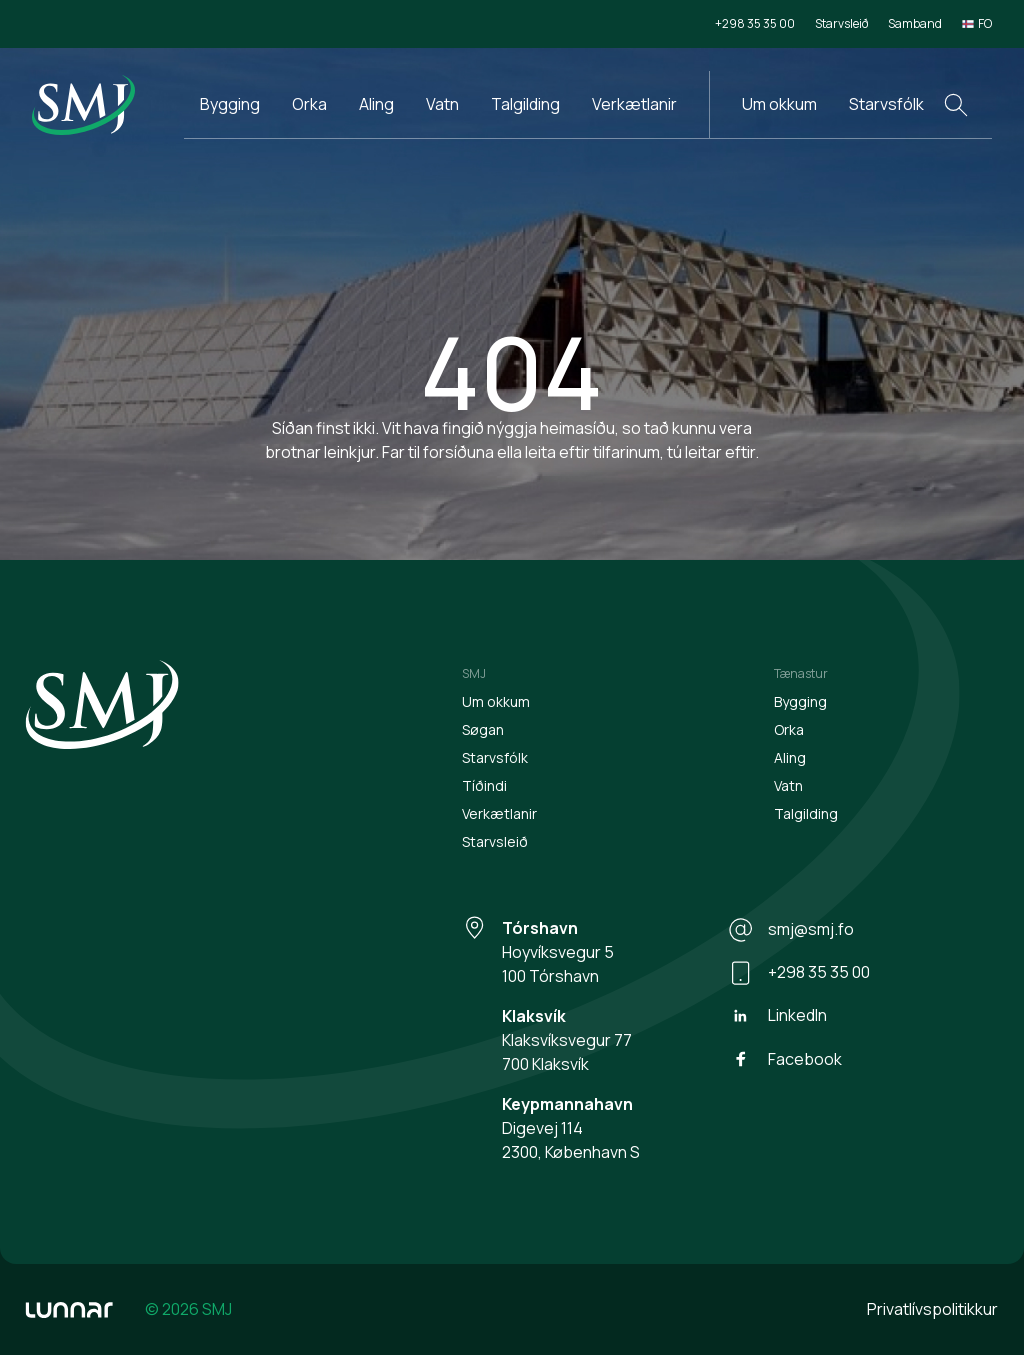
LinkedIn (777, 1016)
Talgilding (525, 104)
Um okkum (779, 104)
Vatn (442, 104)
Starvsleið (841, 23)
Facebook (785, 1059)
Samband (915, 23)
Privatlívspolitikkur (932, 1309)
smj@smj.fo (791, 930)
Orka (309, 104)
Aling (376, 104)
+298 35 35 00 (755, 23)
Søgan (483, 729)
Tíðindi (484, 785)
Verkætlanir (634, 104)
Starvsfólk (886, 104)
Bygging (230, 104)
